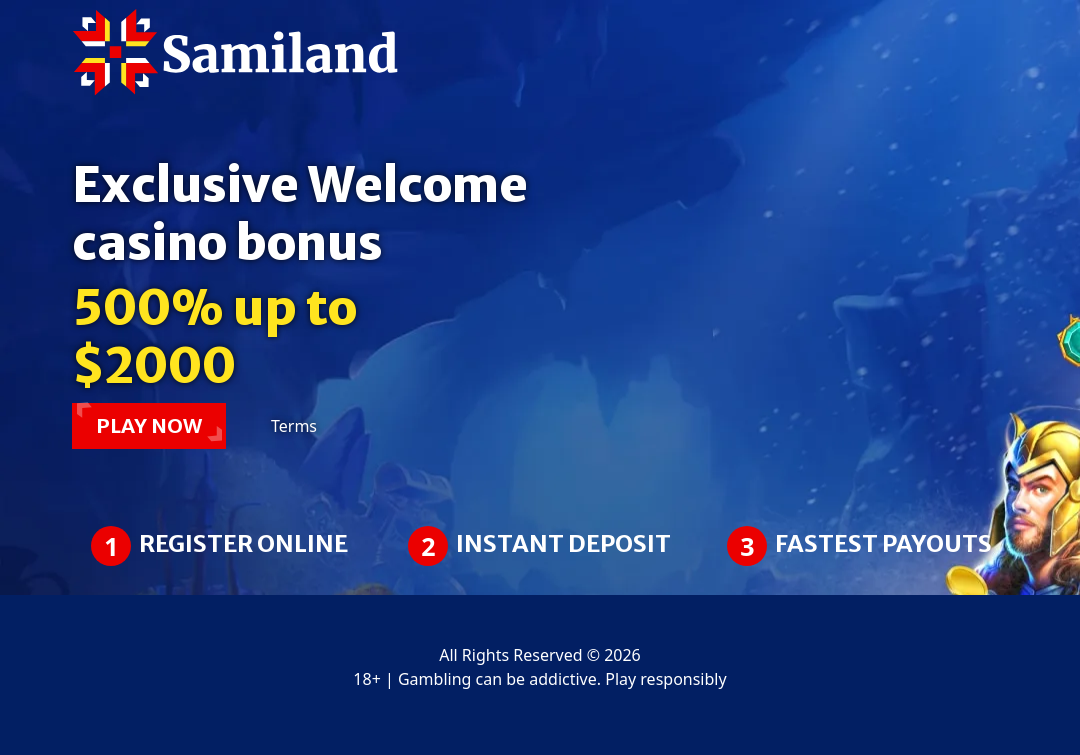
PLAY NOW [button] (149, 425)
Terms (294, 426)
